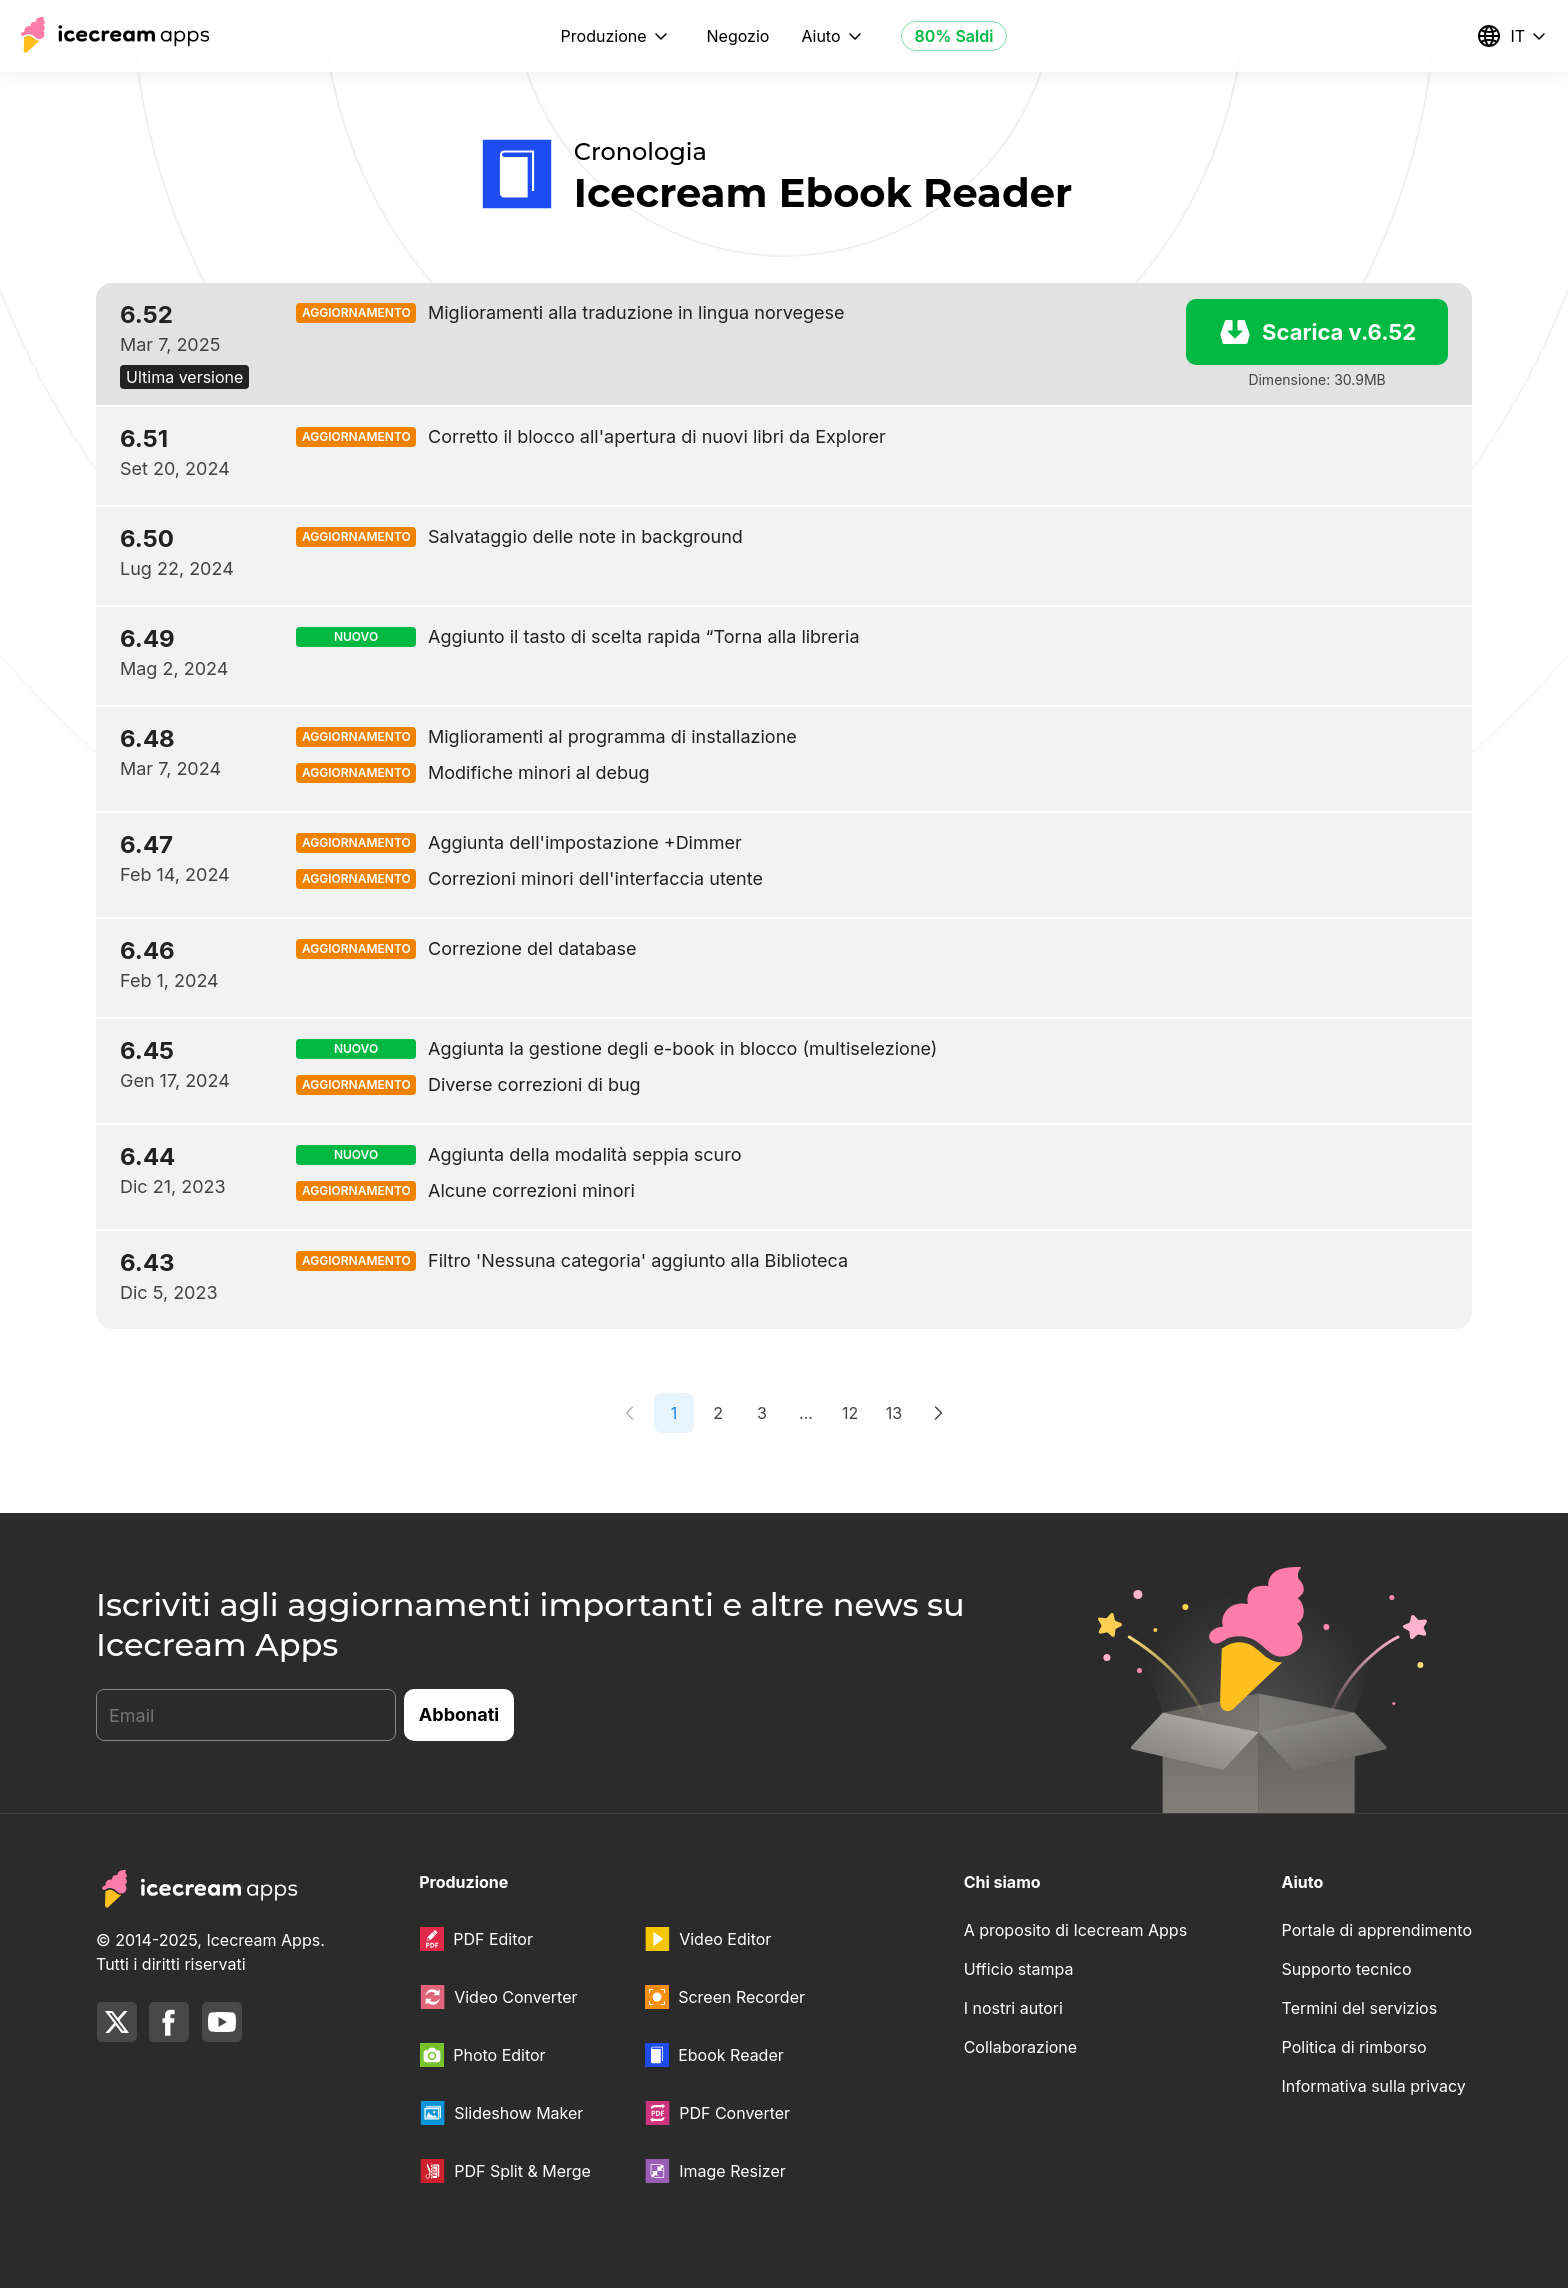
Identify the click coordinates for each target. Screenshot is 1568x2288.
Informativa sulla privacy (1374, 2086)
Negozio (738, 36)
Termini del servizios (1360, 2008)
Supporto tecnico (1347, 1969)
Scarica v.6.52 (1317, 332)
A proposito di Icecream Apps (1075, 1930)
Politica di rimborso (1354, 2047)
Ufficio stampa (1019, 1969)
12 (850, 1413)
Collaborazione (1021, 2047)
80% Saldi (954, 36)
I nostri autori (1013, 2008)
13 (894, 1413)
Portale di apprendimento (1377, 1930)
